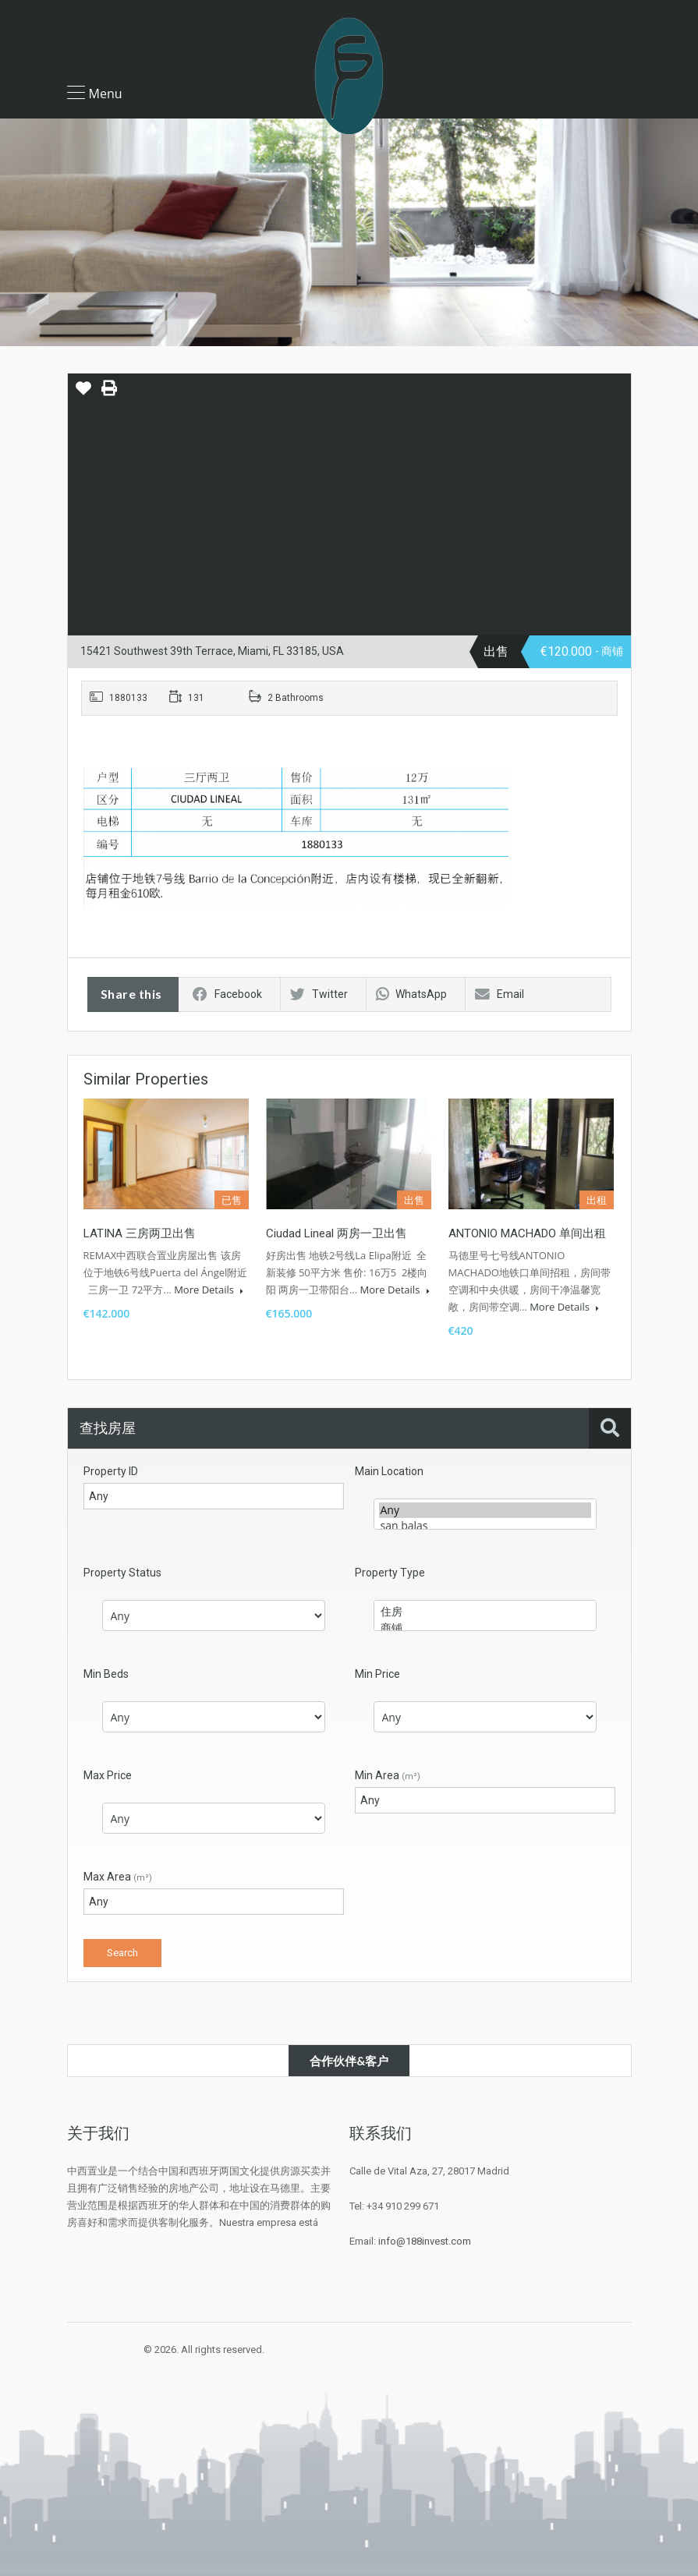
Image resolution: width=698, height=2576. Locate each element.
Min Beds (106, 1674)
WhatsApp (411, 994)
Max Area (117, 1876)
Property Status (122, 1572)
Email (499, 994)
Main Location (389, 1471)
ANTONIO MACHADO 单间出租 (527, 1233)
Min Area (387, 1775)
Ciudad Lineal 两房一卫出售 (336, 1233)
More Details (208, 1290)
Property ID (110, 1471)
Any (485, 1510)
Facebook (227, 994)
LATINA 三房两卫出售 (139, 1233)
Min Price (377, 1674)
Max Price (107, 1775)
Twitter (319, 994)
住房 (485, 1612)
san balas (485, 1526)
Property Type (390, 1572)
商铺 (485, 1628)
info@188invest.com (424, 2241)
